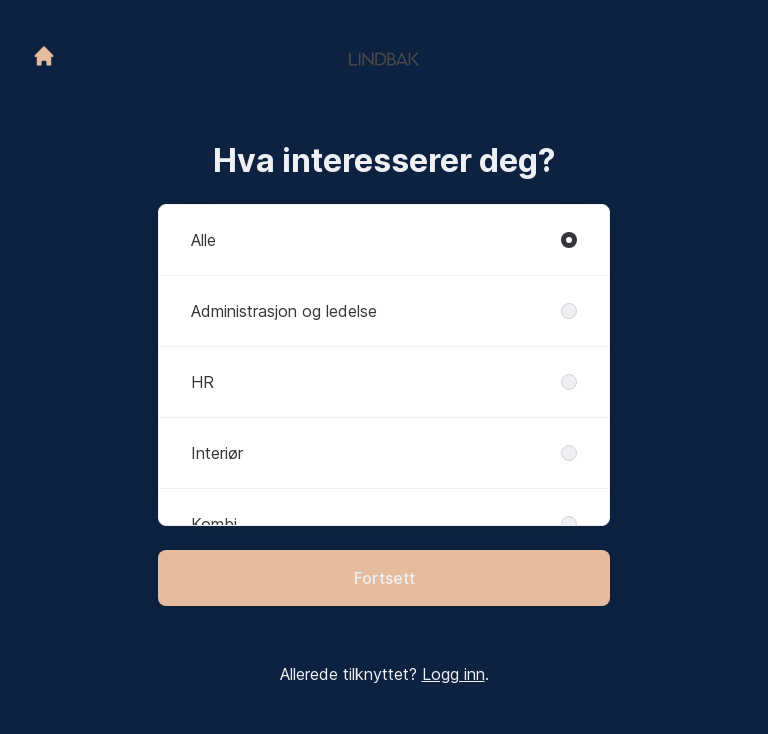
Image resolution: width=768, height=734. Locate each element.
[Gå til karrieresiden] (44, 56)
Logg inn (453, 674)
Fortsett (384, 578)
